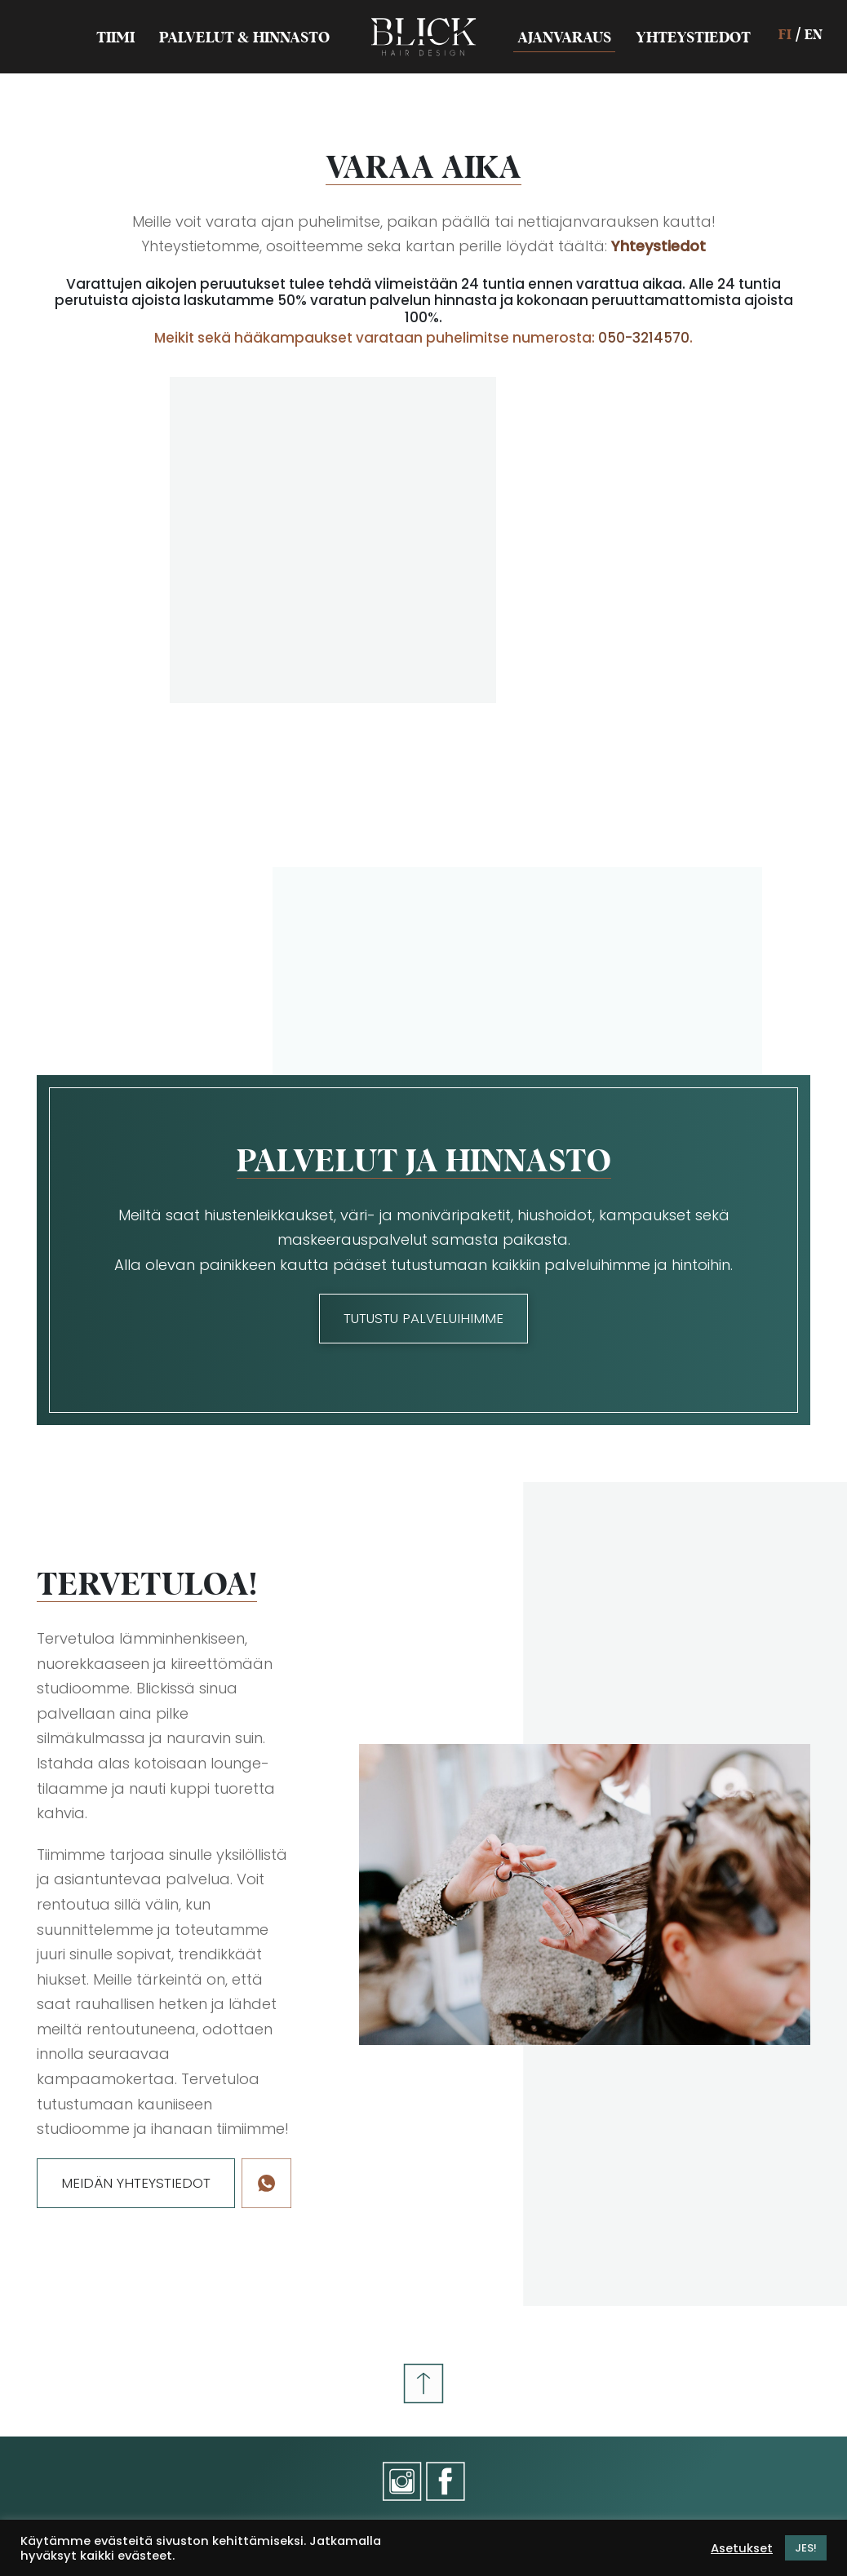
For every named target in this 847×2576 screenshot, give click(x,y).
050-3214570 (644, 337)
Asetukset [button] (742, 2548)
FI (785, 33)
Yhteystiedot (658, 246)
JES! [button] (806, 2548)
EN (814, 33)
